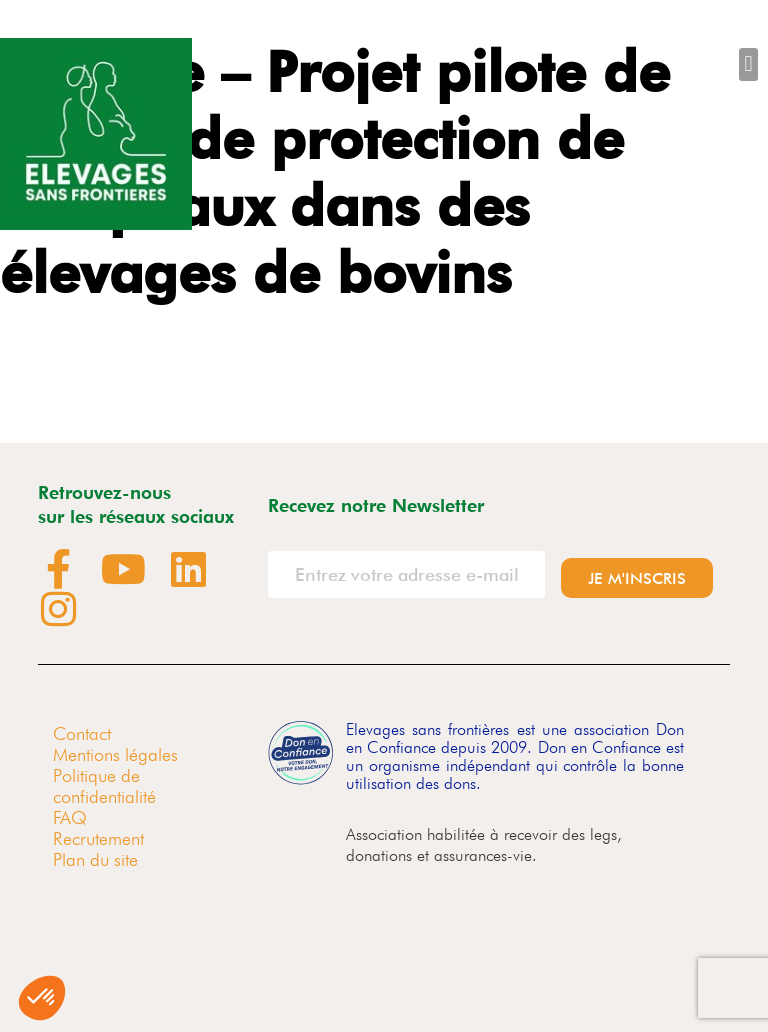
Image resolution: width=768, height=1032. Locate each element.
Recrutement (98, 838)
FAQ (70, 817)
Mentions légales (115, 754)
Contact (82, 733)
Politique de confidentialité (104, 786)
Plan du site (95, 859)
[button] (748, 64)
